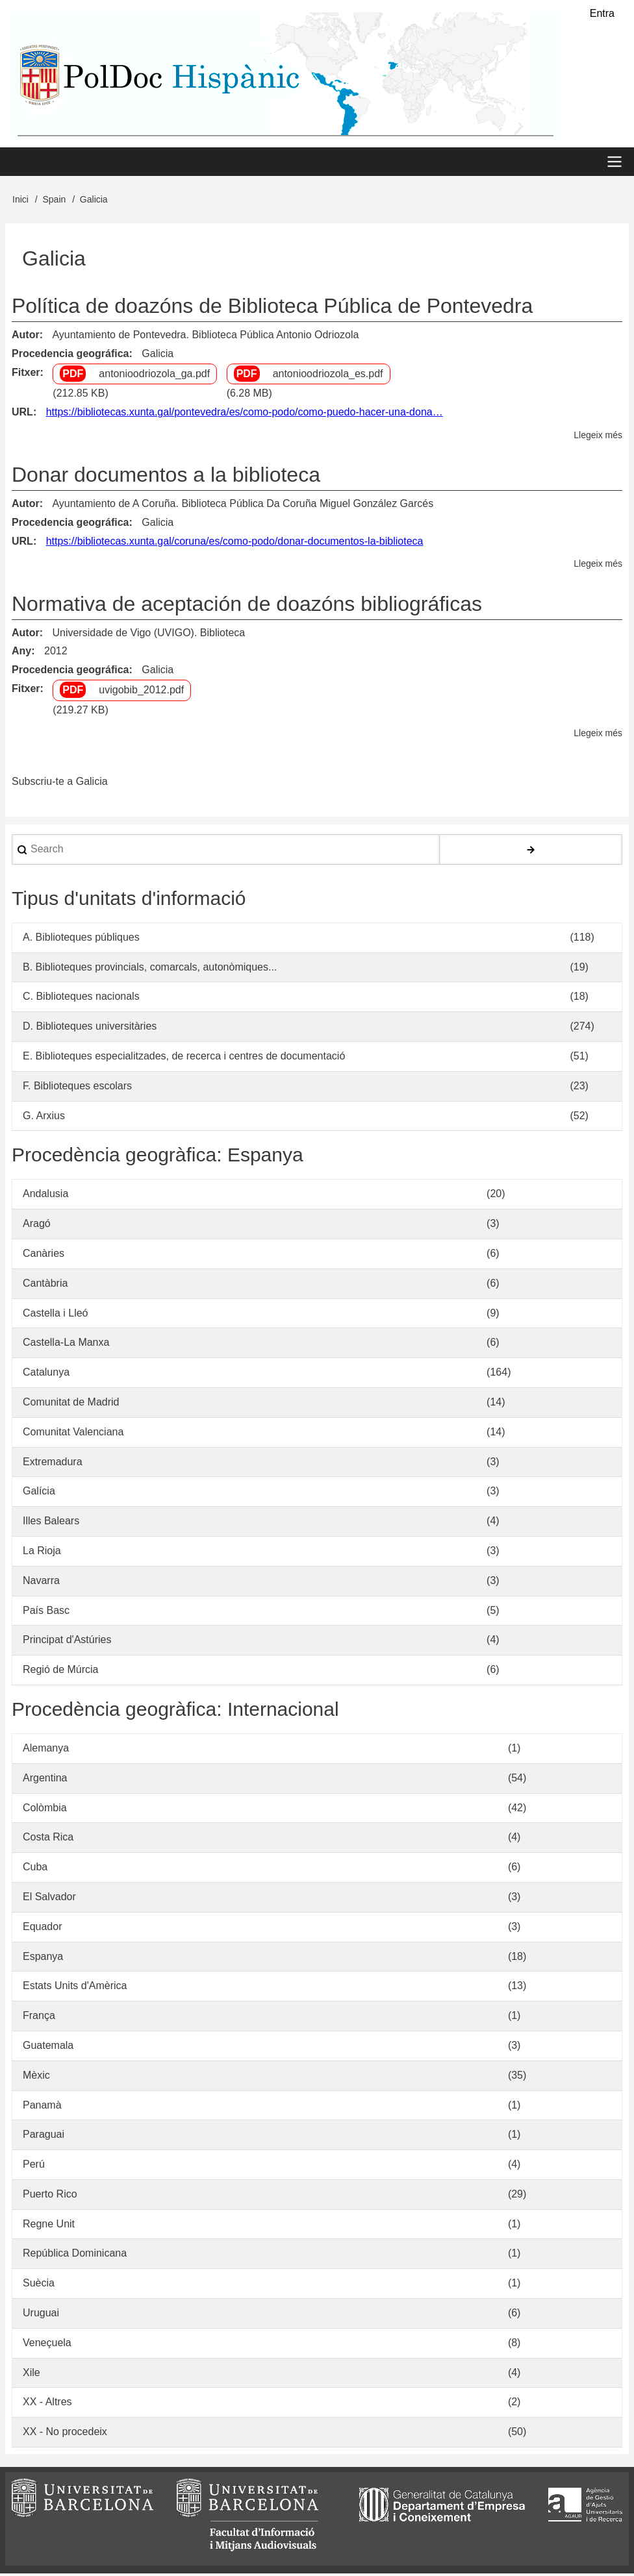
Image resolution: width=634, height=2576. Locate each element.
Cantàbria (45, 1285)
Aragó (37, 1226)
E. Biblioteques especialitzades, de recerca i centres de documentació (184, 1058)
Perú (34, 2166)
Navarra (41, 1582)
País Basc (46, 1612)
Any (21, 653)
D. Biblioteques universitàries (90, 1028)
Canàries (43, 1255)
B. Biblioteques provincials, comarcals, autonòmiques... (150, 968)
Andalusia (45, 1196)
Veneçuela (47, 2344)
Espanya (43, 1958)
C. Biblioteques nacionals (81, 998)
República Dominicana (75, 2255)
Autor (26, 337)
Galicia (157, 355)
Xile (31, 2374)
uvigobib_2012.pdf (141, 692)
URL (22, 414)
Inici (20, 201)
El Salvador (49, 1899)
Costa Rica (48, 1839)
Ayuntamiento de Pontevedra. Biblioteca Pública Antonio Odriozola (205, 337)
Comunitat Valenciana (73, 1433)
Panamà (42, 2106)
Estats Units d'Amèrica (75, 1988)
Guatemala (48, 2047)
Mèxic (36, 2077)
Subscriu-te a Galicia (60, 783)
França (39, 2018)
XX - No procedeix (65, 2434)
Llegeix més (598, 437)
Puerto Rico (50, 2195)
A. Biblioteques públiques (81, 939)
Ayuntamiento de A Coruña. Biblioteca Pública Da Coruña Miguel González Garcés (242, 506)
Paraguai (43, 2136)
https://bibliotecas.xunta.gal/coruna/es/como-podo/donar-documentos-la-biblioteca (235, 543)
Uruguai (41, 2315)
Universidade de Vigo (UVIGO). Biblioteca (148, 634)
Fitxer (26, 374)
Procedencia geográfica (70, 355)
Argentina (45, 1779)
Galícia (39, 1493)
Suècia (39, 2285)
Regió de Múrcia (61, 1672)
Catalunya (46, 1374)
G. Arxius (44, 1117)
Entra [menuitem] (602, 13)
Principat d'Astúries (67, 1642)
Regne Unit (49, 2225)
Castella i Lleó (55, 1314)
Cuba (35, 1869)
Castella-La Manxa (66, 1344)
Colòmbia (45, 1809)
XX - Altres (47, 2404)
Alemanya (46, 1750)
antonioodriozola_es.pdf (328, 375)
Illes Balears (51, 1523)
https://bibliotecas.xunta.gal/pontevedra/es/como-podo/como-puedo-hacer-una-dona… (244, 414)
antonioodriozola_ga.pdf (154, 375)
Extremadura (52, 1463)
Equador (42, 1928)
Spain (54, 201)
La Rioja (42, 1553)
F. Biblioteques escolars (77, 1087)
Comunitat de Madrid (71, 1404)
